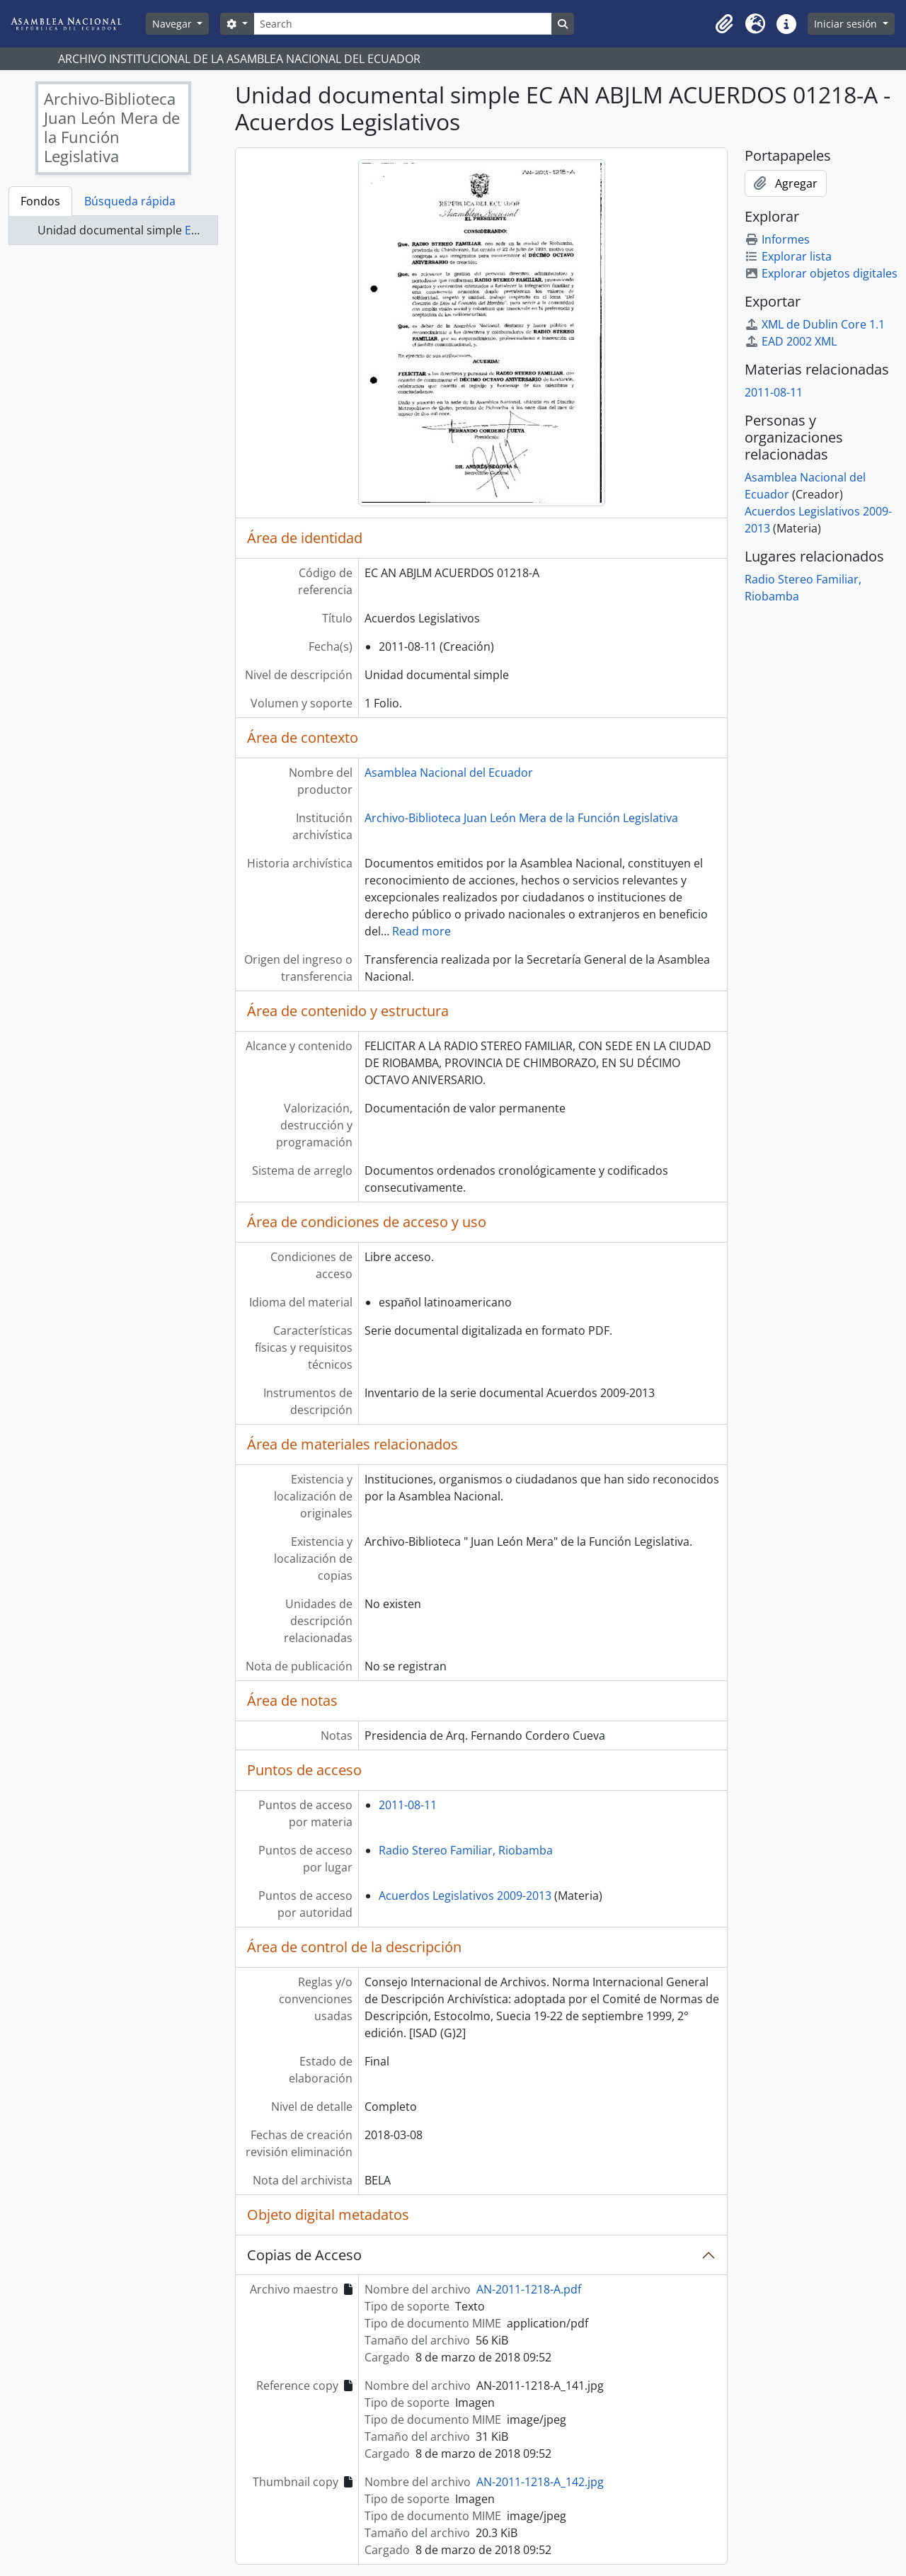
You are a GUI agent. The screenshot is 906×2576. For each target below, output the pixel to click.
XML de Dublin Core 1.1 (815, 324)
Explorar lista (788, 256)
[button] (724, 24)
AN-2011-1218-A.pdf (528, 2289)
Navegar (173, 23)
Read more (421, 931)
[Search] (402, 24)
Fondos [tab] (40, 201)
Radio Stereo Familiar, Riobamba (466, 1850)
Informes (777, 239)
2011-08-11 (408, 1805)
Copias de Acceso (304, 2254)
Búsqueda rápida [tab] (130, 201)
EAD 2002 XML (791, 341)
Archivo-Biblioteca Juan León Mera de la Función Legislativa (521, 818)
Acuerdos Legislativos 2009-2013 (465, 1895)
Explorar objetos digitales (821, 273)
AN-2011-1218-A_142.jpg (540, 2482)
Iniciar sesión (847, 23)
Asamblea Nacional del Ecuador (449, 772)
